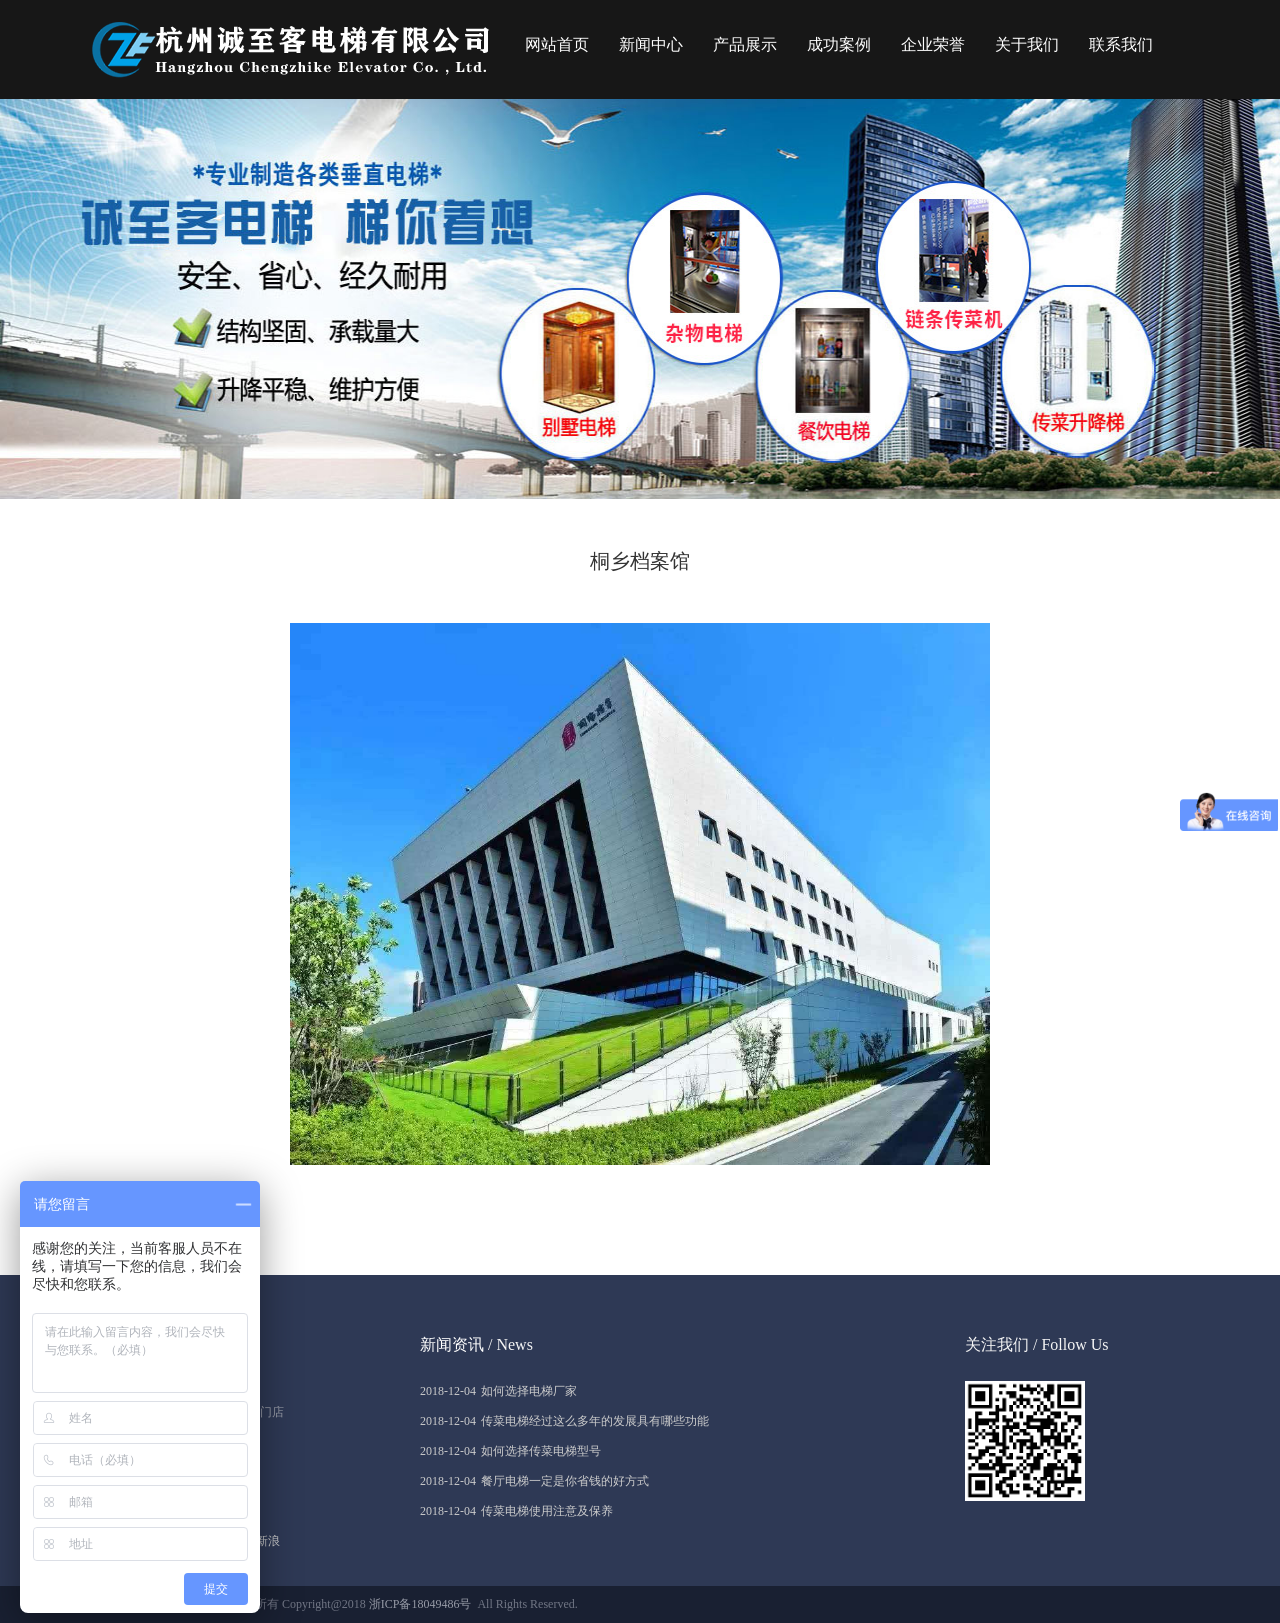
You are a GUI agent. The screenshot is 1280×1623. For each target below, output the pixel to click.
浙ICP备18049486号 (420, 1604)
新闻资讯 (452, 1344)
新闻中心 (651, 44)
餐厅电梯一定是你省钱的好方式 (534, 1481)
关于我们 (1027, 44)
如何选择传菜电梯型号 (510, 1451)
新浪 (268, 1541)
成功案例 (839, 44)
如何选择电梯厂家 (498, 1391)
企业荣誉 (933, 44)
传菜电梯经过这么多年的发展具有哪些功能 (564, 1421)
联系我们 (1121, 44)
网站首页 (557, 44)
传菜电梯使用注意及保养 (516, 1511)
